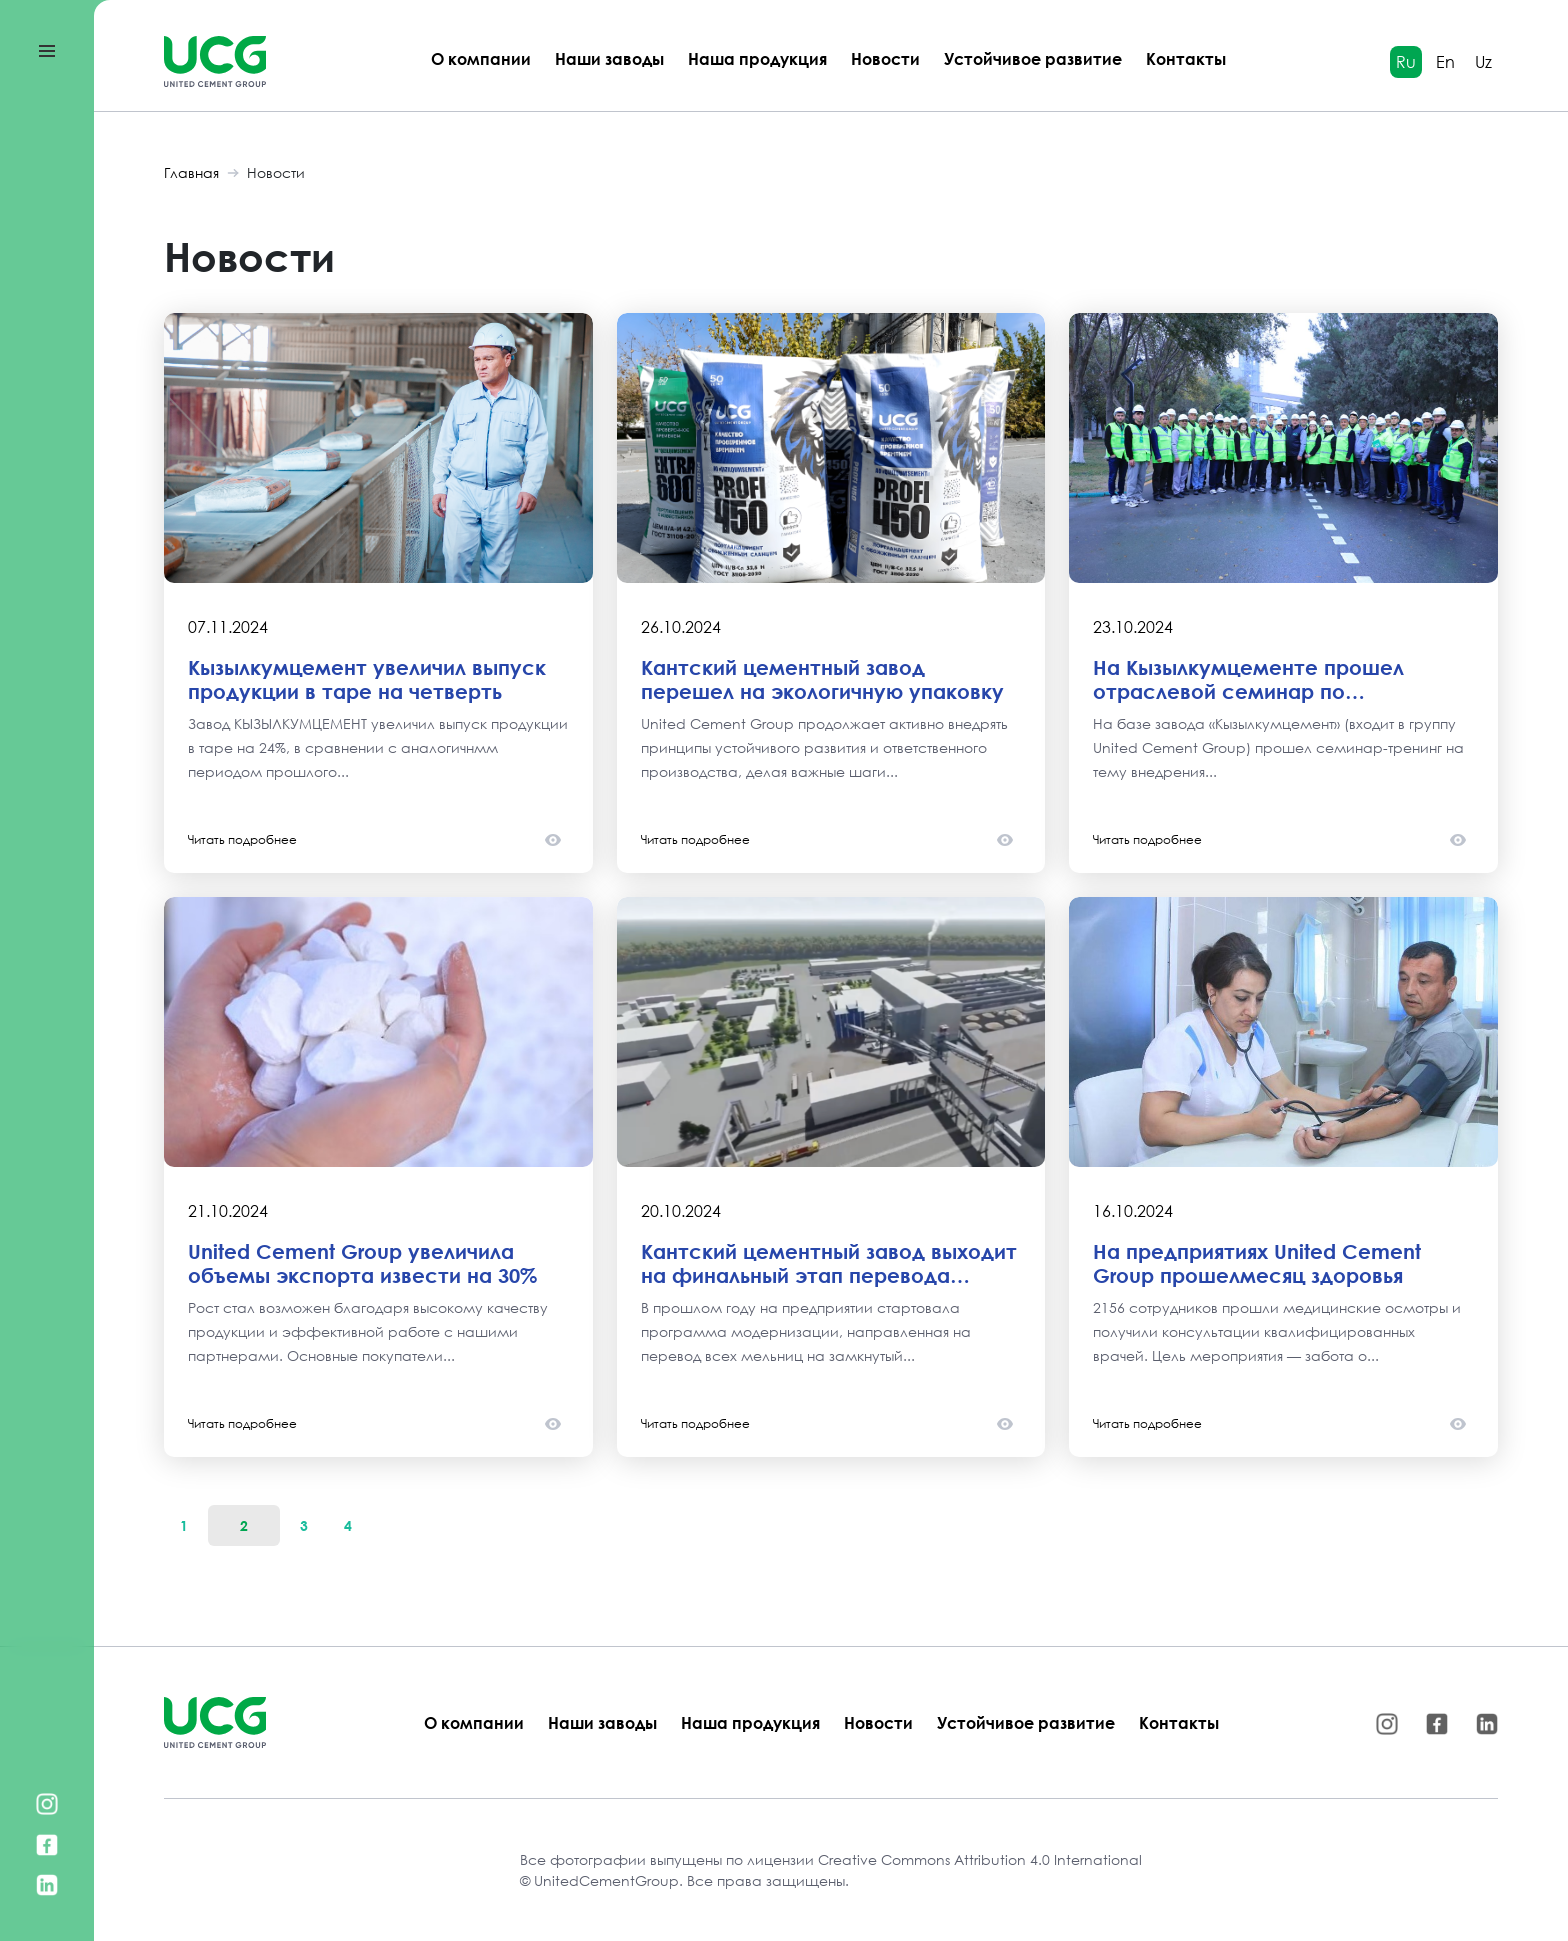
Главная (191, 172)
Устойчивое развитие (1033, 59)
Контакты (1186, 59)
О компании (481, 59)
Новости (885, 59)
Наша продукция (757, 59)
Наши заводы (609, 59)
